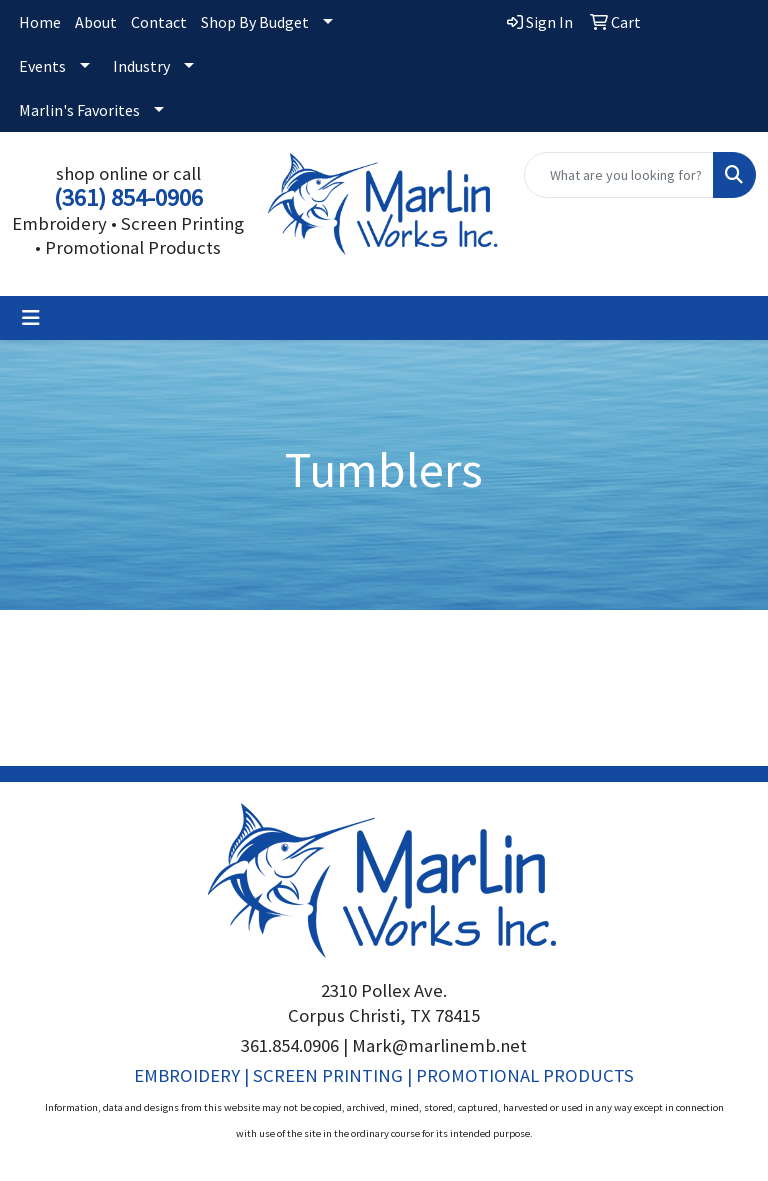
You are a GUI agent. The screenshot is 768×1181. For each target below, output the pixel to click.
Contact (159, 22)
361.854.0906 (290, 1045)
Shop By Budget (255, 22)
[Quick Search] (619, 175)
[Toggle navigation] (31, 318)
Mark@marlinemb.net (439, 1045)
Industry (141, 66)
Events (42, 66)
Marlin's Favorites (79, 110)
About (96, 22)
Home (40, 22)
